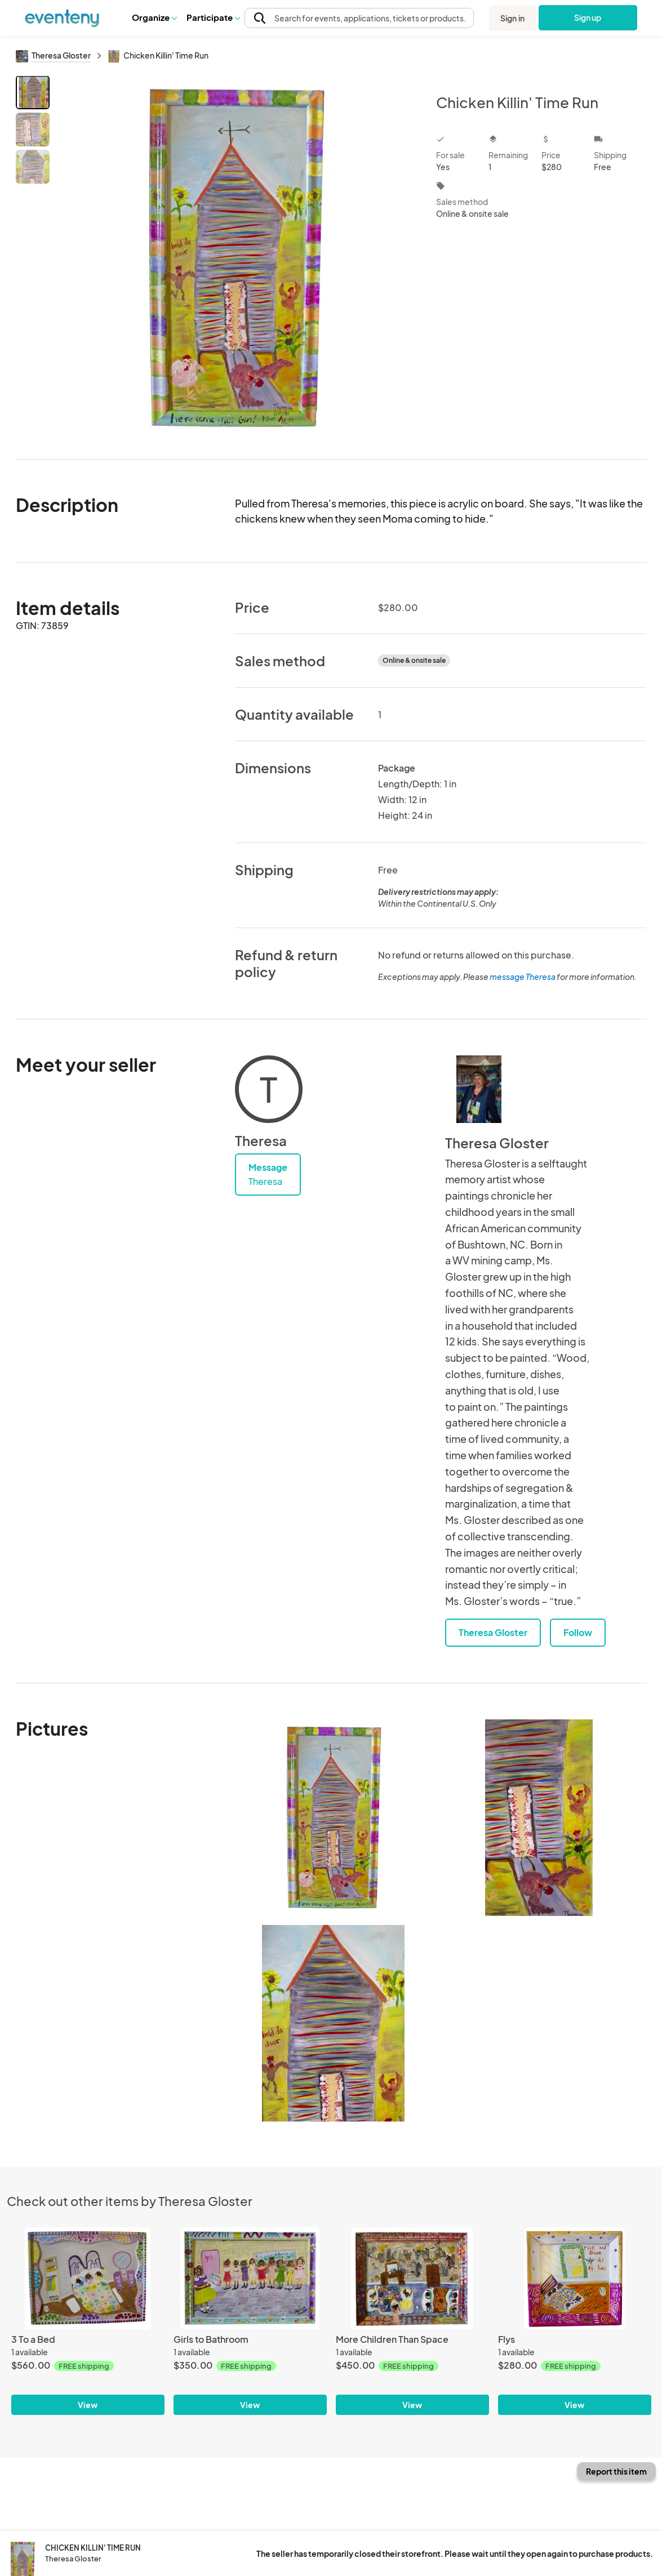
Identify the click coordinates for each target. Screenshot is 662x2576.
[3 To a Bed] (88, 2278)
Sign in (512, 18)
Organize (154, 17)
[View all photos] (236, 258)
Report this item (616, 2471)
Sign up (588, 17)
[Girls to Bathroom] (250, 2278)
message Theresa (523, 976)
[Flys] (574, 2278)
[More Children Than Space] (412, 2278)
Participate (212, 17)
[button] (154, 17)
